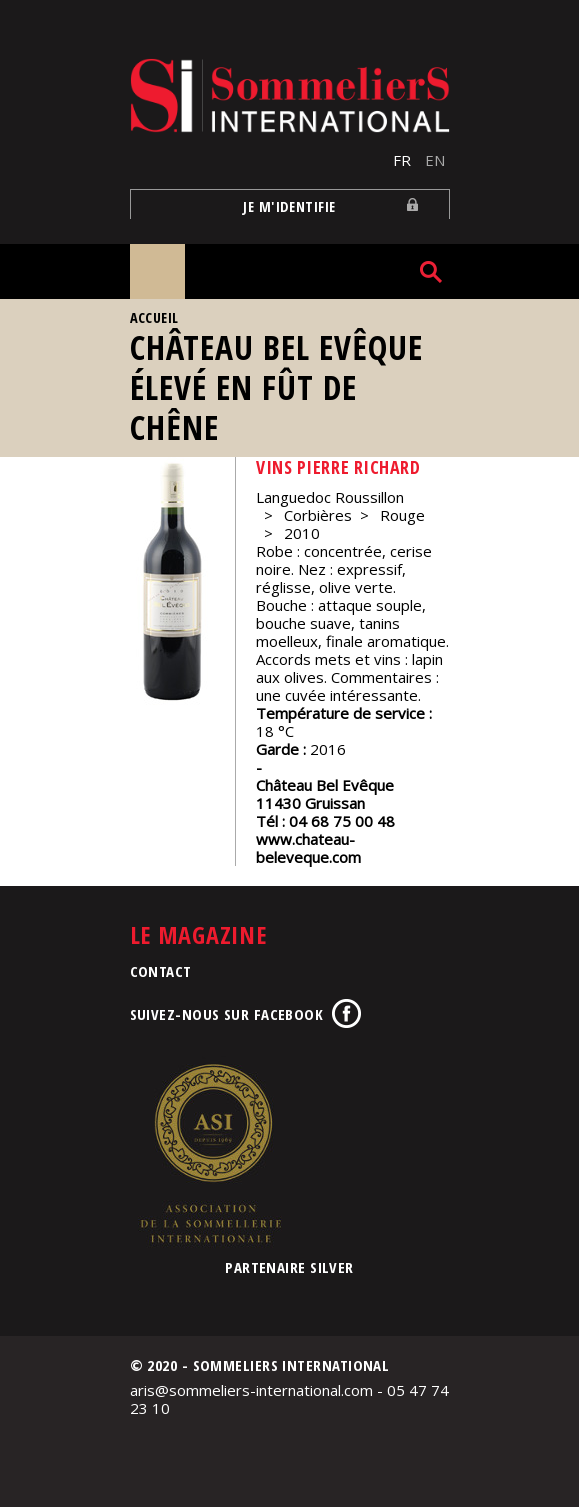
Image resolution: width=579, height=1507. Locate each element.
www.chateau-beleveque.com (308, 848)
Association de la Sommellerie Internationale (210, 1153)
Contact (161, 971)
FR (402, 160)
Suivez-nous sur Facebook (227, 1014)
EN (435, 160)
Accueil (154, 317)
